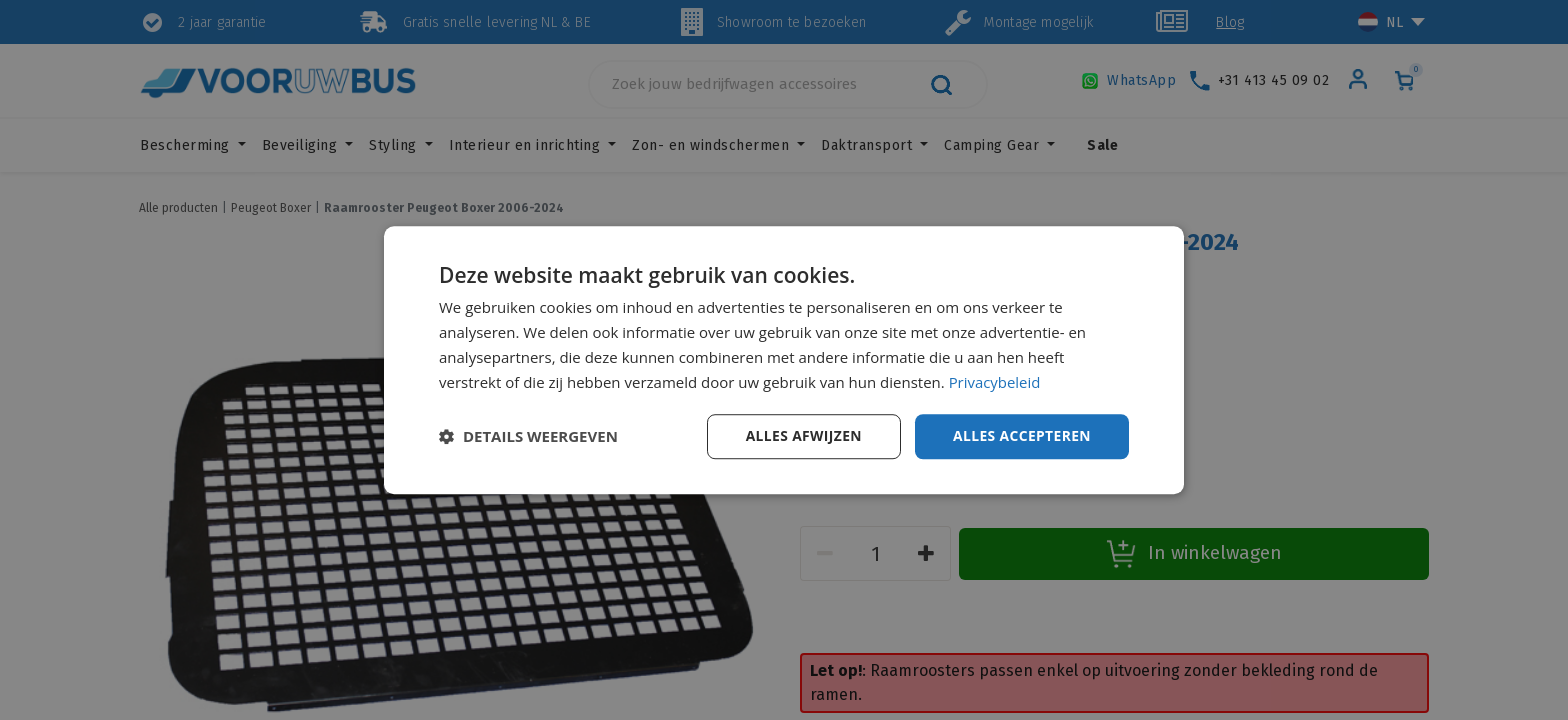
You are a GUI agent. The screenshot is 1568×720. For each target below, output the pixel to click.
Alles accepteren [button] (1021, 435)
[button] (528, 437)
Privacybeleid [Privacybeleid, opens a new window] (995, 382)
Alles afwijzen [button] (802, 435)
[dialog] (784, 360)
